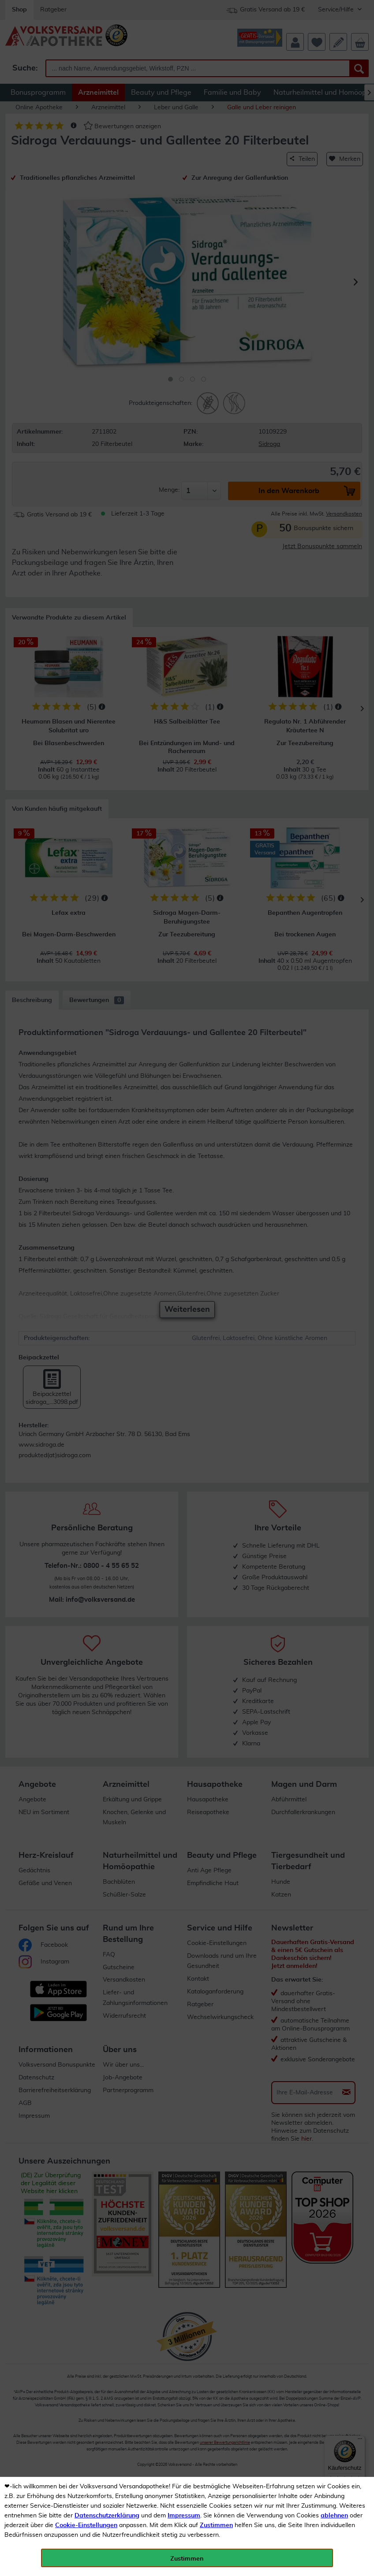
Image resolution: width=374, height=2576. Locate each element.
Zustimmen (216, 2525)
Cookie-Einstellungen (86, 2525)
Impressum (184, 2516)
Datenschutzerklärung (107, 2516)
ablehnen (334, 2516)
